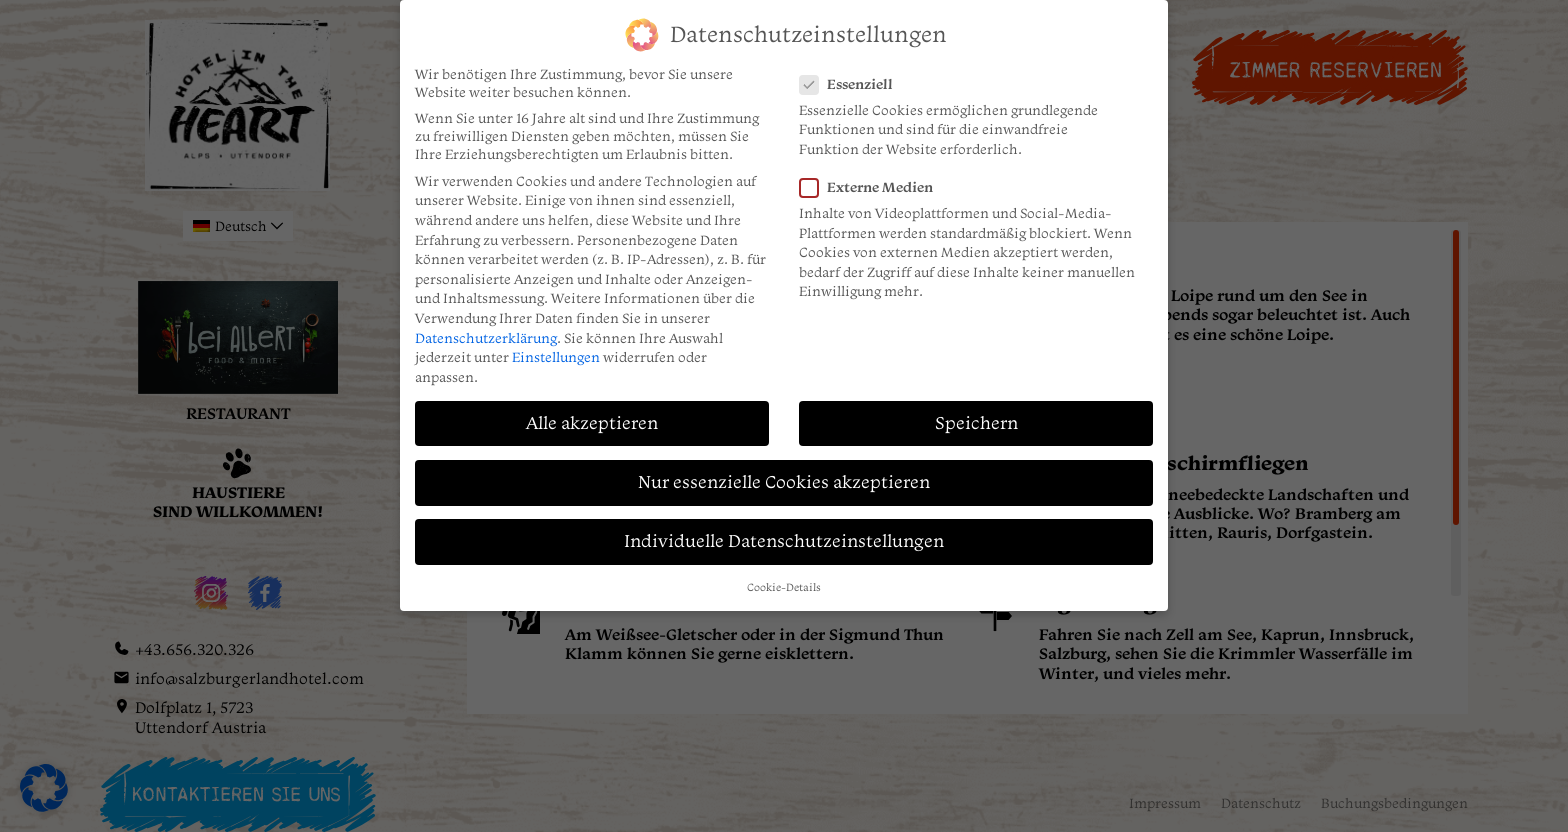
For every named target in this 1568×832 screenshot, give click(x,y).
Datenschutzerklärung (486, 325)
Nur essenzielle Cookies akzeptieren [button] (784, 469)
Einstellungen (556, 345)
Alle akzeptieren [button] (592, 410)
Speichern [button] (976, 410)
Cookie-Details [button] (784, 575)
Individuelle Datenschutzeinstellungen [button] (784, 529)
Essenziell (862, 71)
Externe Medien (882, 175)
